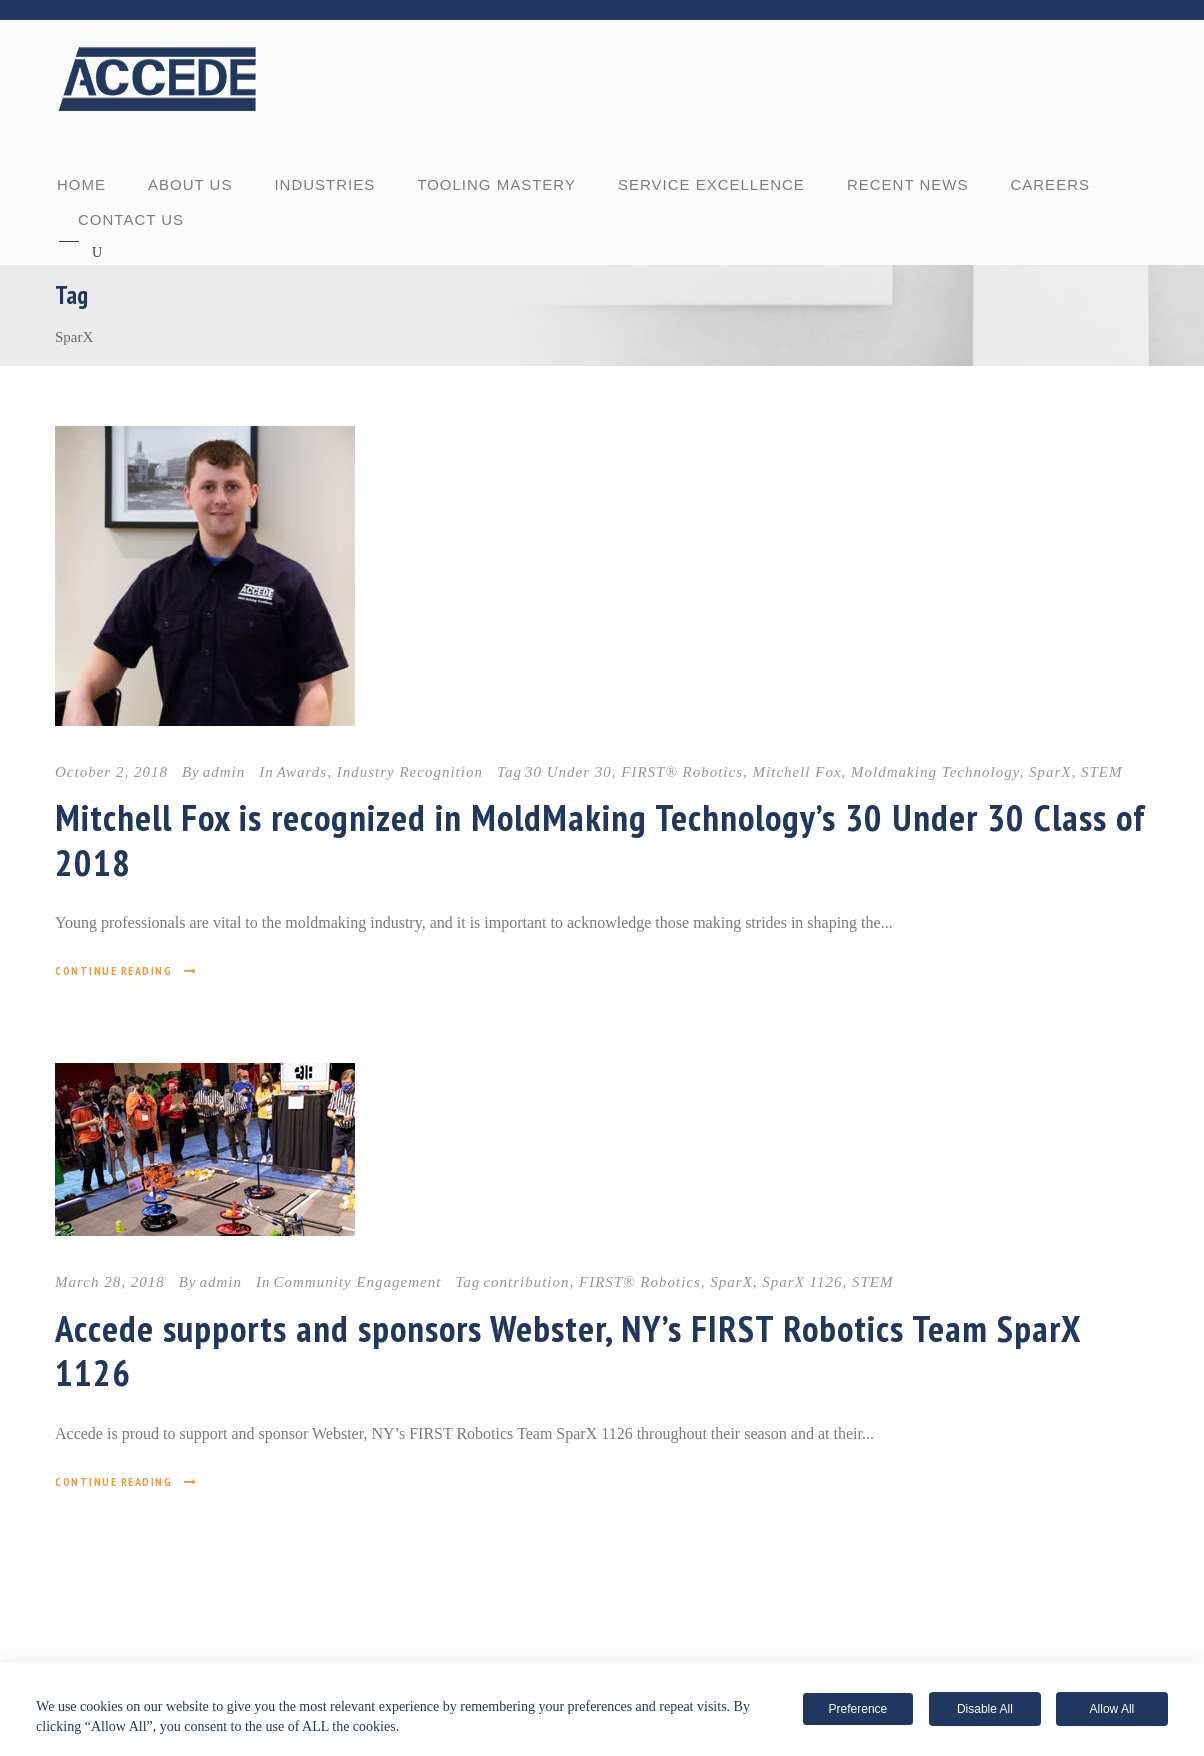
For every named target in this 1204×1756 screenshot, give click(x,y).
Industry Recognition (410, 772)
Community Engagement (358, 1282)
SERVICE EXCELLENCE (711, 184)
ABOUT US (190, 184)
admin (224, 772)
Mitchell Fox (797, 772)
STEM (1102, 772)
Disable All (985, 1709)
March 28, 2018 (110, 1282)
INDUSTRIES (324, 184)
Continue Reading (126, 970)
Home (81, 184)
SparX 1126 (802, 1282)
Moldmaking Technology (935, 772)
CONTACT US (131, 219)
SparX (1050, 772)
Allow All (1112, 1709)
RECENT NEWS (908, 184)
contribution (526, 1282)
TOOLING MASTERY (496, 184)
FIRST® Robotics (682, 772)
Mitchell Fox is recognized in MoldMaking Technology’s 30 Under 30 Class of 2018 (600, 839)
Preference (858, 1709)
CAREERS (1050, 184)
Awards (302, 772)
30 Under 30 (568, 772)
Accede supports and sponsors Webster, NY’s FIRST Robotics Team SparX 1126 (568, 1350)
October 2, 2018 (111, 772)
